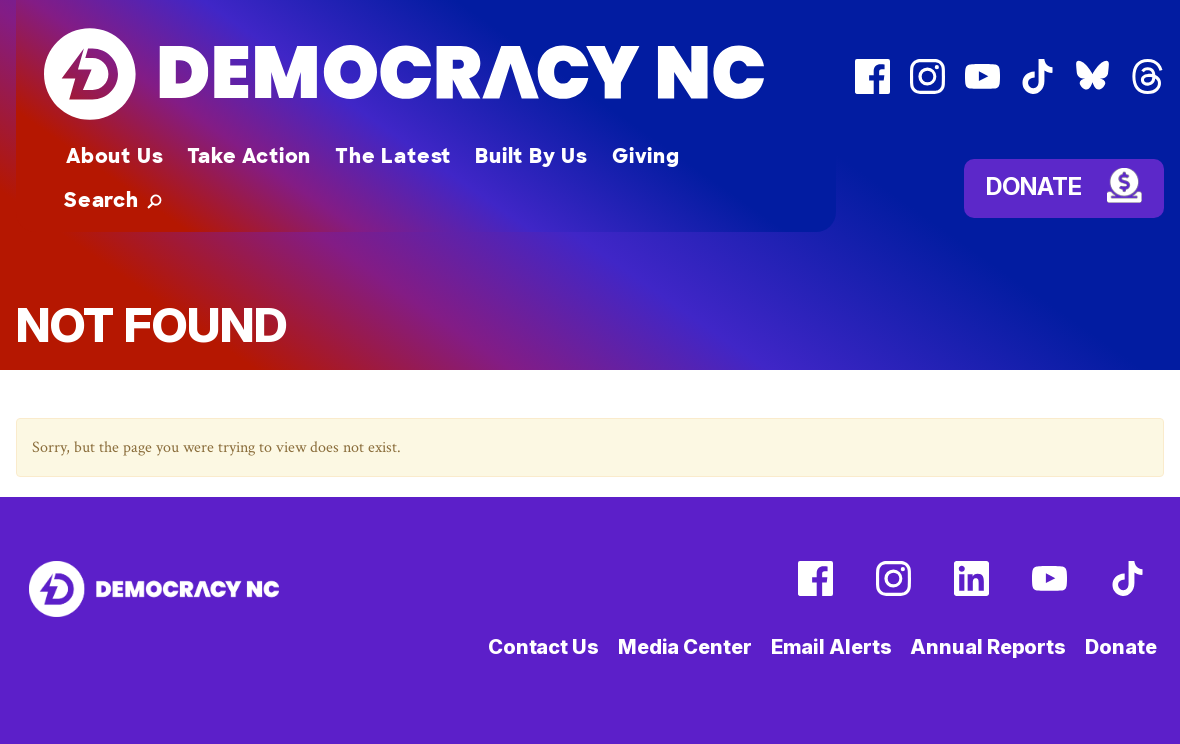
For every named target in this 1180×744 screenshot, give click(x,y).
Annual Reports (988, 647)
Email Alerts (831, 647)
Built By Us (531, 156)
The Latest (393, 156)
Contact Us (543, 647)
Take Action (249, 156)
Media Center (685, 647)
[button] (113, 200)
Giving (646, 156)
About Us (114, 156)
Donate (1034, 185)
